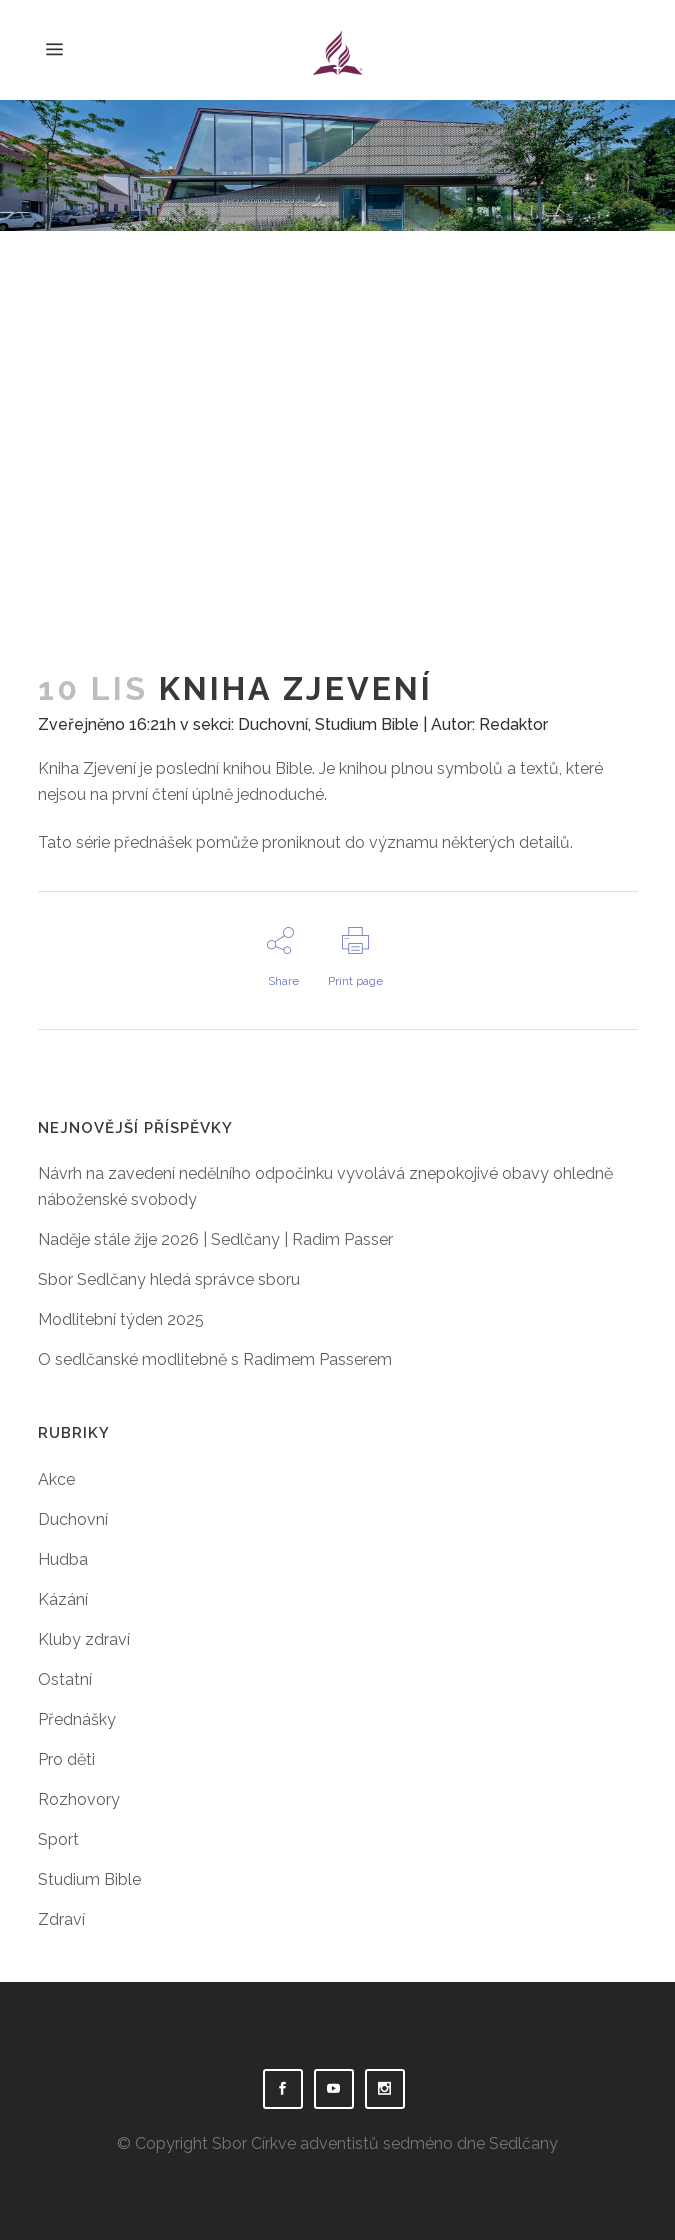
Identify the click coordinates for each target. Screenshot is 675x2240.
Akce (56, 1479)
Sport (58, 1839)
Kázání (63, 1599)
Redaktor (513, 724)
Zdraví (61, 1919)
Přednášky (77, 1719)
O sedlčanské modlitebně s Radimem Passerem (215, 1359)
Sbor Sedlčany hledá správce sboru (169, 1279)
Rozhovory (79, 1799)
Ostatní (65, 1679)
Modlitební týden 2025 (121, 1319)
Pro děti (66, 1759)
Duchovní (273, 724)
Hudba (63, 1559)
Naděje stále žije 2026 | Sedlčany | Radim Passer (215, 1239)
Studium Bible (367, 724)
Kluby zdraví (84, 1639)
